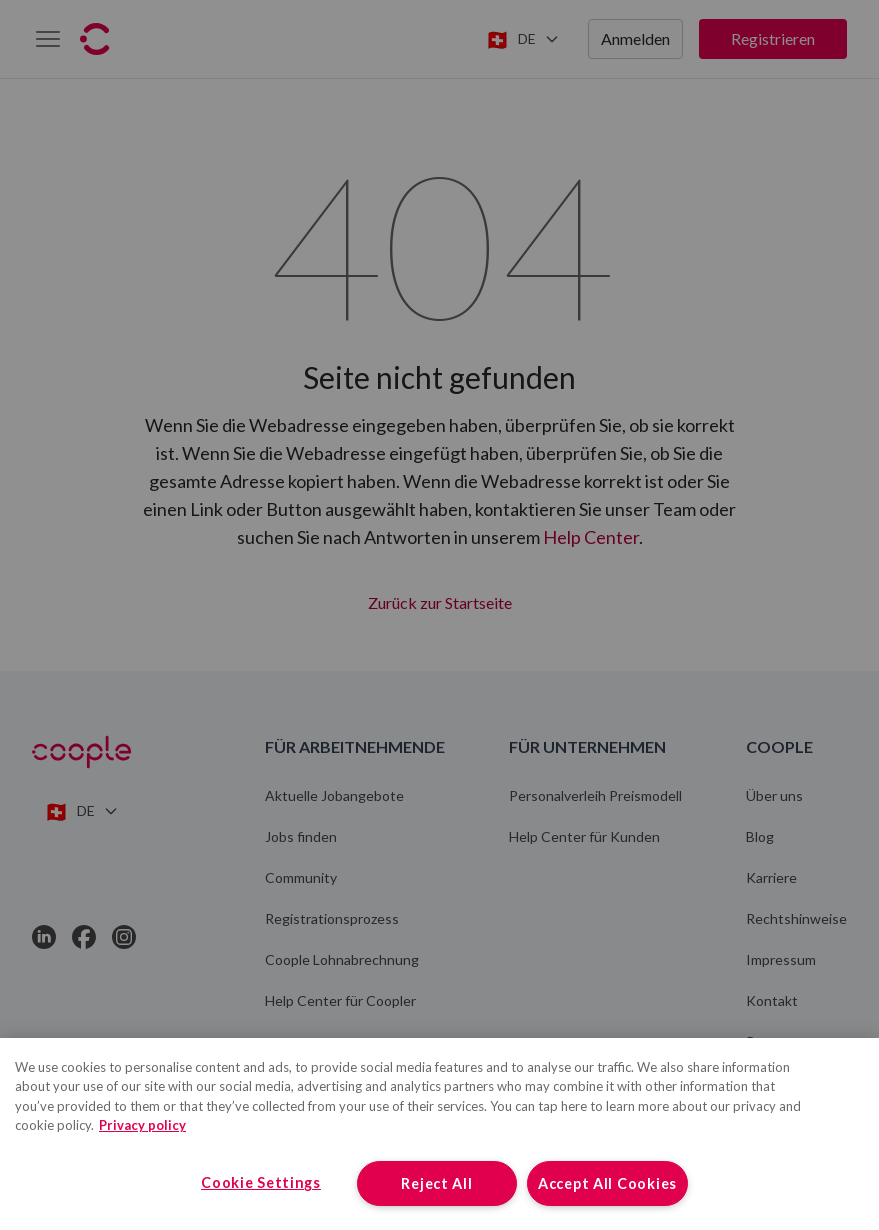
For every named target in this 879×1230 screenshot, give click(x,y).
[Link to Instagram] (124, 937)
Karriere (771, 877)
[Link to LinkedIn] (44, 937)
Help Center (591, 537)
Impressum (781, 959)
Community (301, 877)
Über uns (774, 795)
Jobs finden (301, 836)
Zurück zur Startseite (440, 600)
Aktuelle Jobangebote (334, 795)
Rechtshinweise (796, 918)
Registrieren (773, 38)
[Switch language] (522, 39)
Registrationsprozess (332, 918)
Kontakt (772, 1000)
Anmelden (635, 38)
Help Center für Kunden (584, 836)
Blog (760, 836)
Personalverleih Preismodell (595, 795)
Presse (768, 1041)
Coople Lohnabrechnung (342, 959)
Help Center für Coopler (340, 1000)
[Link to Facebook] (84, 937)
